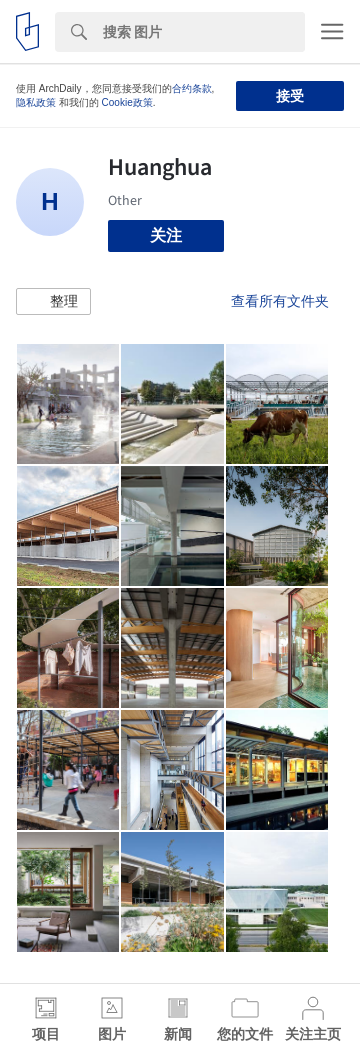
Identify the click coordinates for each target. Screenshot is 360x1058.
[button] (53, 302)
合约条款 (192, 88)
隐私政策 (36, 102)
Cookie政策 (127, 102)
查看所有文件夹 (280, 301)
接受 (290, 96)
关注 (166, 235)
